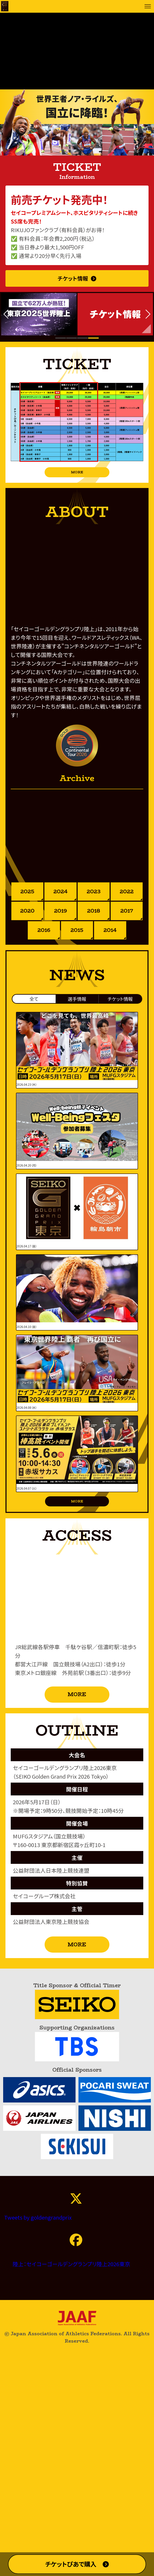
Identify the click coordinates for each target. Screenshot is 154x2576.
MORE (77, 1884)
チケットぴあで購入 (70, 2563)
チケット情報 (73, 278)
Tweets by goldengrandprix (38, 2406)
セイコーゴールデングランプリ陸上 (34, 6)
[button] (148, 314)
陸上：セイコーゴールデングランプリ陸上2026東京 (71, 2453)
